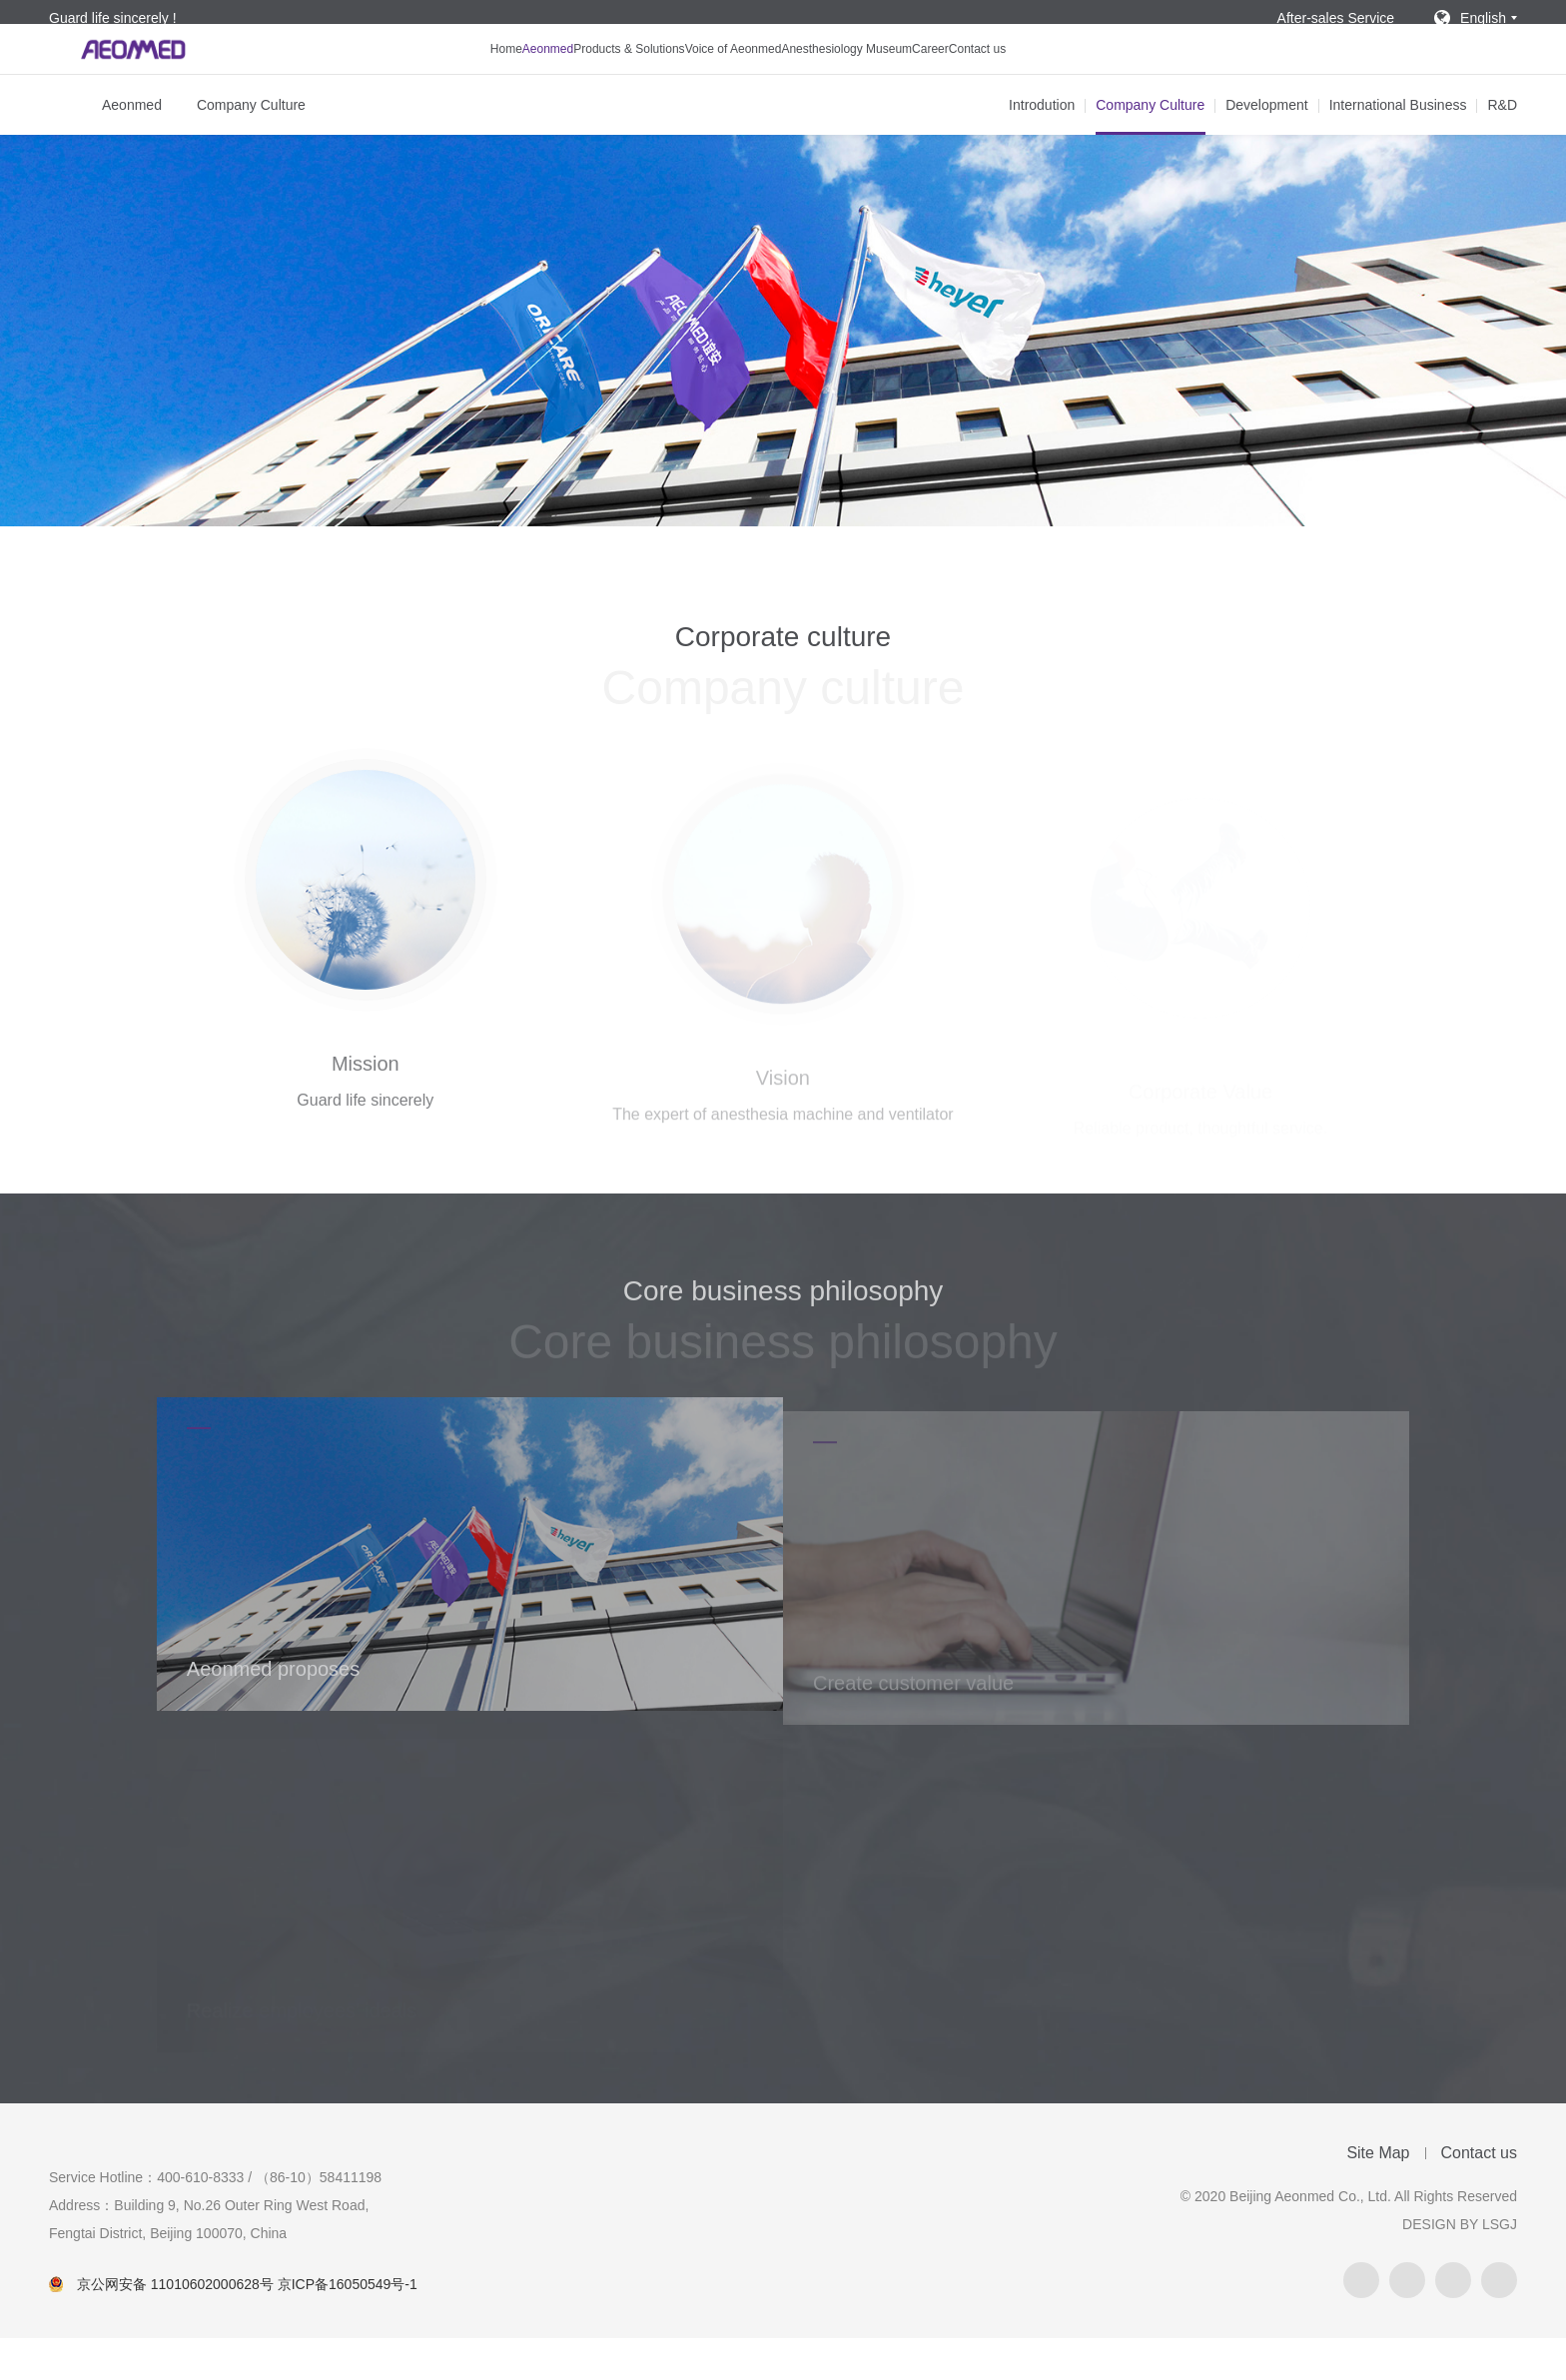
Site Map (1377, 2194)
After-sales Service (1335, 18)
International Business (1398, 147)
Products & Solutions (589, 76)
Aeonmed (474, 76)
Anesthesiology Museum (883, 76)
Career (1000, 76)
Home (406, 76)
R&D (1502, 147)
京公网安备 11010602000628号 (175, 2326)
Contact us (1075, 76)
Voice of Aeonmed (730, 76)
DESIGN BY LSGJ (1459, 2266)
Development (1266, 147)
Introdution (1042, 147)
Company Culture (251, 147)
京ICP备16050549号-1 (347, 2326)
